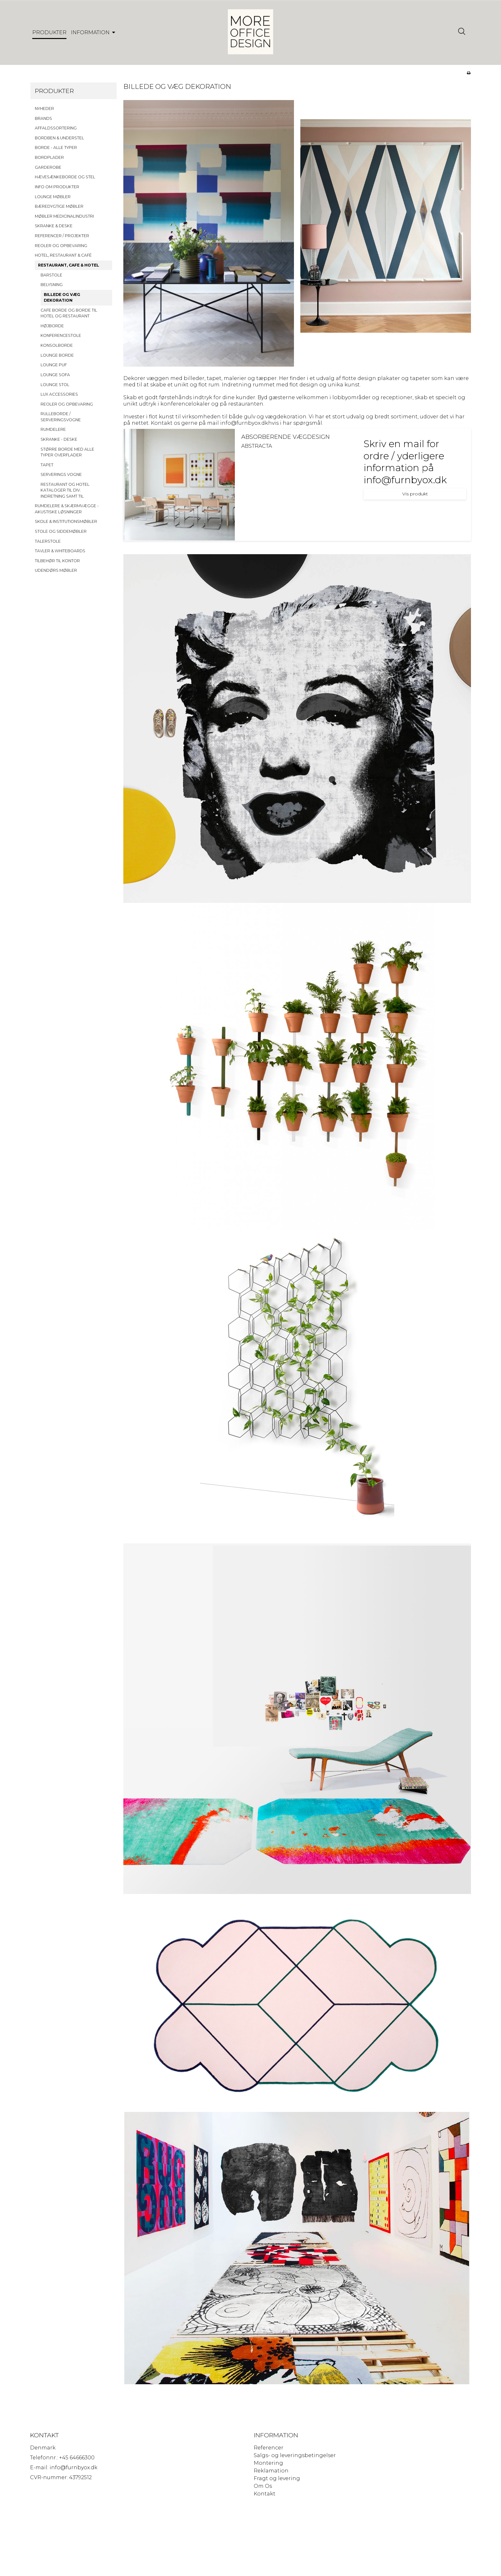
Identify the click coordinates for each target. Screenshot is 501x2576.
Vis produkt (415, 497)
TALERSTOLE (48, 543)
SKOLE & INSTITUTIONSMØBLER (66, 524)
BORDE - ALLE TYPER (56, 150)
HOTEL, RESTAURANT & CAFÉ (63, 258)
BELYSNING (52, 287)
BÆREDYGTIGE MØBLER (59, 209)
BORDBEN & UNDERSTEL (59, 140)
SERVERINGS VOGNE (61, 477)
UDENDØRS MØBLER (56, 573)
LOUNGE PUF (54, 367)
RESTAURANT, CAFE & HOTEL (68, 267)
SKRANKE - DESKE (59, 442)
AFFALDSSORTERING (56, 130)
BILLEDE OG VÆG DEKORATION (62, 300)
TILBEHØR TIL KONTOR (57, 563)
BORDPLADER (49, 160)
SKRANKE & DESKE (54, 228)
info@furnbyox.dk (244, 426)
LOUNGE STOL (55, 387)
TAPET (47, 467)
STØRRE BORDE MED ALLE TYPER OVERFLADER (67, 454)
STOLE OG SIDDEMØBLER (61, 533)
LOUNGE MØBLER (53, 199)
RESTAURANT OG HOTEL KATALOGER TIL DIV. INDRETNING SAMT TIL (65, 493)
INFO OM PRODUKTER (57, 189)
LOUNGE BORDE (57, 357)
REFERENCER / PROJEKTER (62, 238)
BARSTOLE (51, 277)
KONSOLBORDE (57, 348)
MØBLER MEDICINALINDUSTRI (64, 218)
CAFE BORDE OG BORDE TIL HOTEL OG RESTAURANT (69, 315)
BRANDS (43, 121)
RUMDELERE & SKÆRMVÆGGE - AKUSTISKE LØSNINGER (67, 511)
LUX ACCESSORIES (59, 397)
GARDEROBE (48, 169)
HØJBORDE (52, 328)
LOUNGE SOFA (55, 377)
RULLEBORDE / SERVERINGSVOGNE (61, 419)
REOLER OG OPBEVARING (61, 248)
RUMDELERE (53, 432)
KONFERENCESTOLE (61, 338)
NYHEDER (44, 111)
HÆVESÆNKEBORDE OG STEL (65, 179)
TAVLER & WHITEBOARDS (60, 553)
